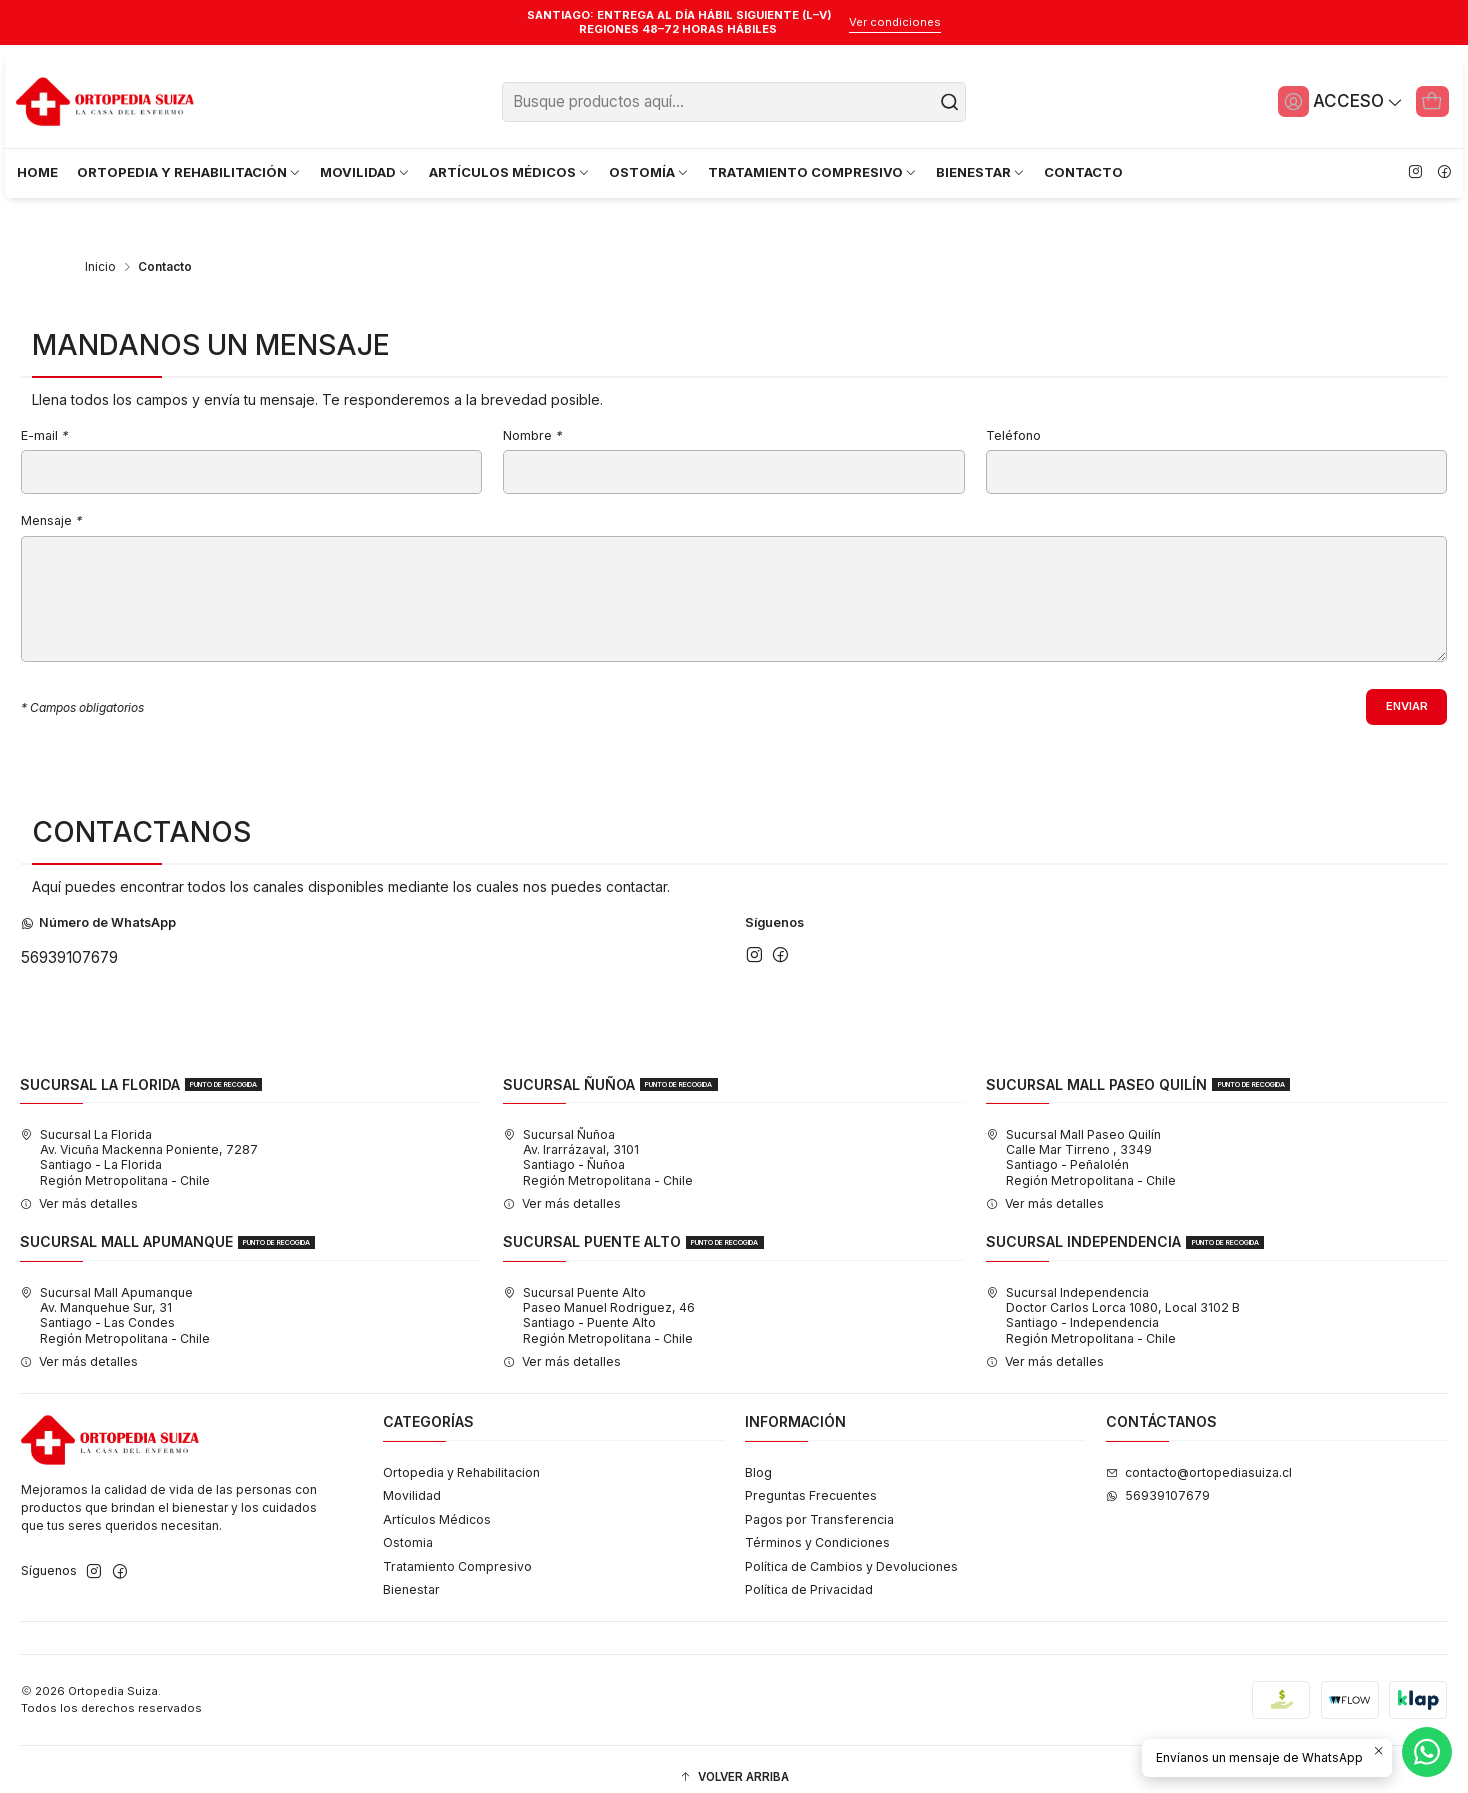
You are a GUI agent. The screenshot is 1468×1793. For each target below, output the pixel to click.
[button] (734, 1761)
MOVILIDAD (365, 172)
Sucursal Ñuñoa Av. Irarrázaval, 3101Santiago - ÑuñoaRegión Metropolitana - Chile (598, 1141)
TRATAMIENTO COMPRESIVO (813, 172)
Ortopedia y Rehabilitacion (461, 1455)
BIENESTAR (981, 172)
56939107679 (69, 941)
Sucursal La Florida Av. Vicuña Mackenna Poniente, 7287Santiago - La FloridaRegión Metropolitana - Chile (139, 1141)
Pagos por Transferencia (819, 1502)
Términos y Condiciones (817, 1526)
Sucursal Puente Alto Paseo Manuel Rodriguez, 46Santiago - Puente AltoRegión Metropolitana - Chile (599, 1298)
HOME (37, 172)
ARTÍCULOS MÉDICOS (510, 172)
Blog (758, 1455)
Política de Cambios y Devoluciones (851, 1549)
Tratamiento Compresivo (457, 1549)
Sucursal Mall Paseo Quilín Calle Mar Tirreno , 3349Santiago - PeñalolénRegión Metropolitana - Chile (1081, 1141)
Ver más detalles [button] (79, 1187)
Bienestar (411, 1573)
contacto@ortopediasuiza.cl (1199, 1455)
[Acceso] (1335, 101)
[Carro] (1431, 101)
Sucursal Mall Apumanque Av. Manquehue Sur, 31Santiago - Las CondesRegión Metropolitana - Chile (115, 1298)
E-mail (44, 418)
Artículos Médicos (437, 1502)
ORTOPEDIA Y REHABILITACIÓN (189, 172)
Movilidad (412, 1479)
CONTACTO (1083, 172)
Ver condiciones (895, 22)
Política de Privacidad (809, 1573)
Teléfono (1013, 418)
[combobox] (734, 102)
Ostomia (408, 1526)
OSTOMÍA (649, 172)
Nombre (532, 418)
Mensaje (51, 503)
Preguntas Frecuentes (811, 1479)
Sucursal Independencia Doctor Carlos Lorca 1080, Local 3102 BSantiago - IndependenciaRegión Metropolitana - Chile (1113, 1298)
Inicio (100, 249)
